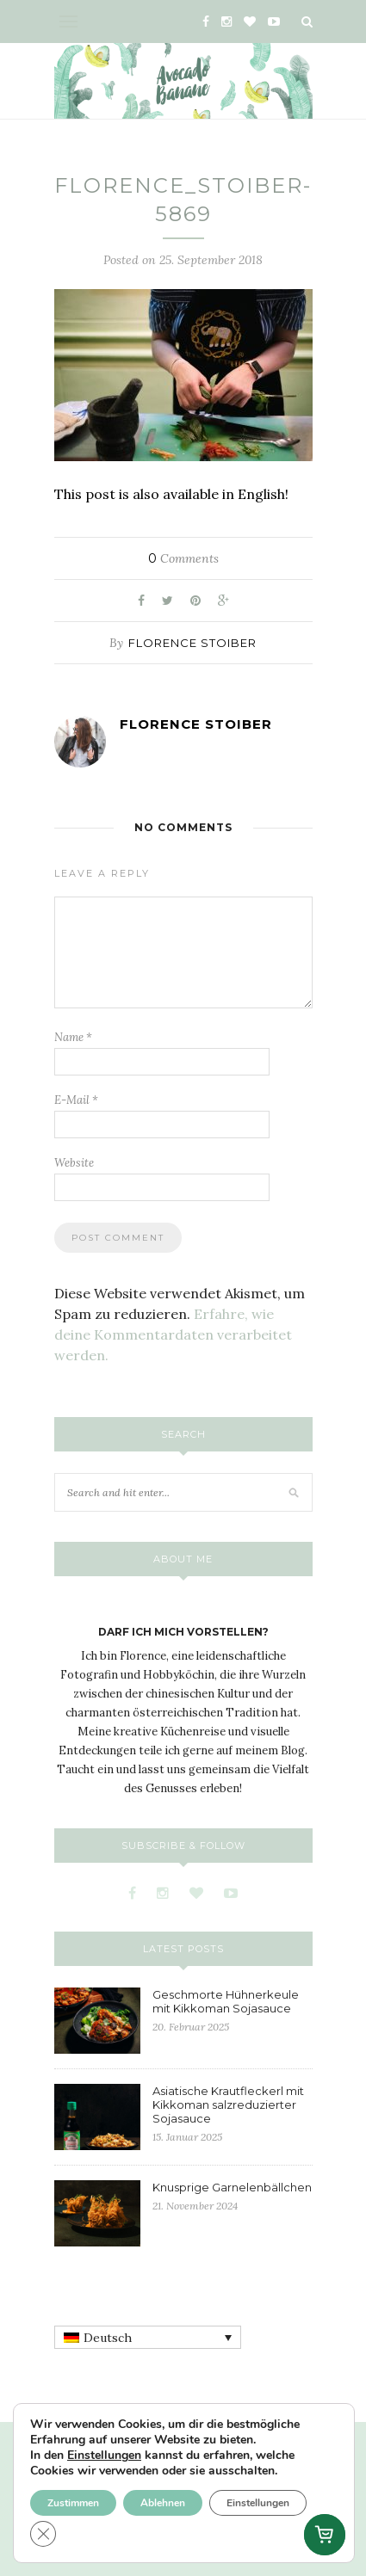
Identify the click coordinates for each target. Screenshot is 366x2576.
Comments (183, 558)
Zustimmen (73, 2503)
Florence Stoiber (192, 643)
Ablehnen (162, 2503)
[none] (147, 2338)
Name (73, 1037)
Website (74, 1163)
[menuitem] (147, 2338)
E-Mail (76, 1100)
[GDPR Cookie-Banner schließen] (43, 2534)
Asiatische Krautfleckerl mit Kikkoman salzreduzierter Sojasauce (228, 2104)
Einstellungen (104, 2455)
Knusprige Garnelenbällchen (232, 2187)
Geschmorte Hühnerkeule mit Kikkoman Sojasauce (225, 2001)
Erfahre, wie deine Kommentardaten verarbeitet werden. (173, 1334)
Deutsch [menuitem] (108, 2337)
